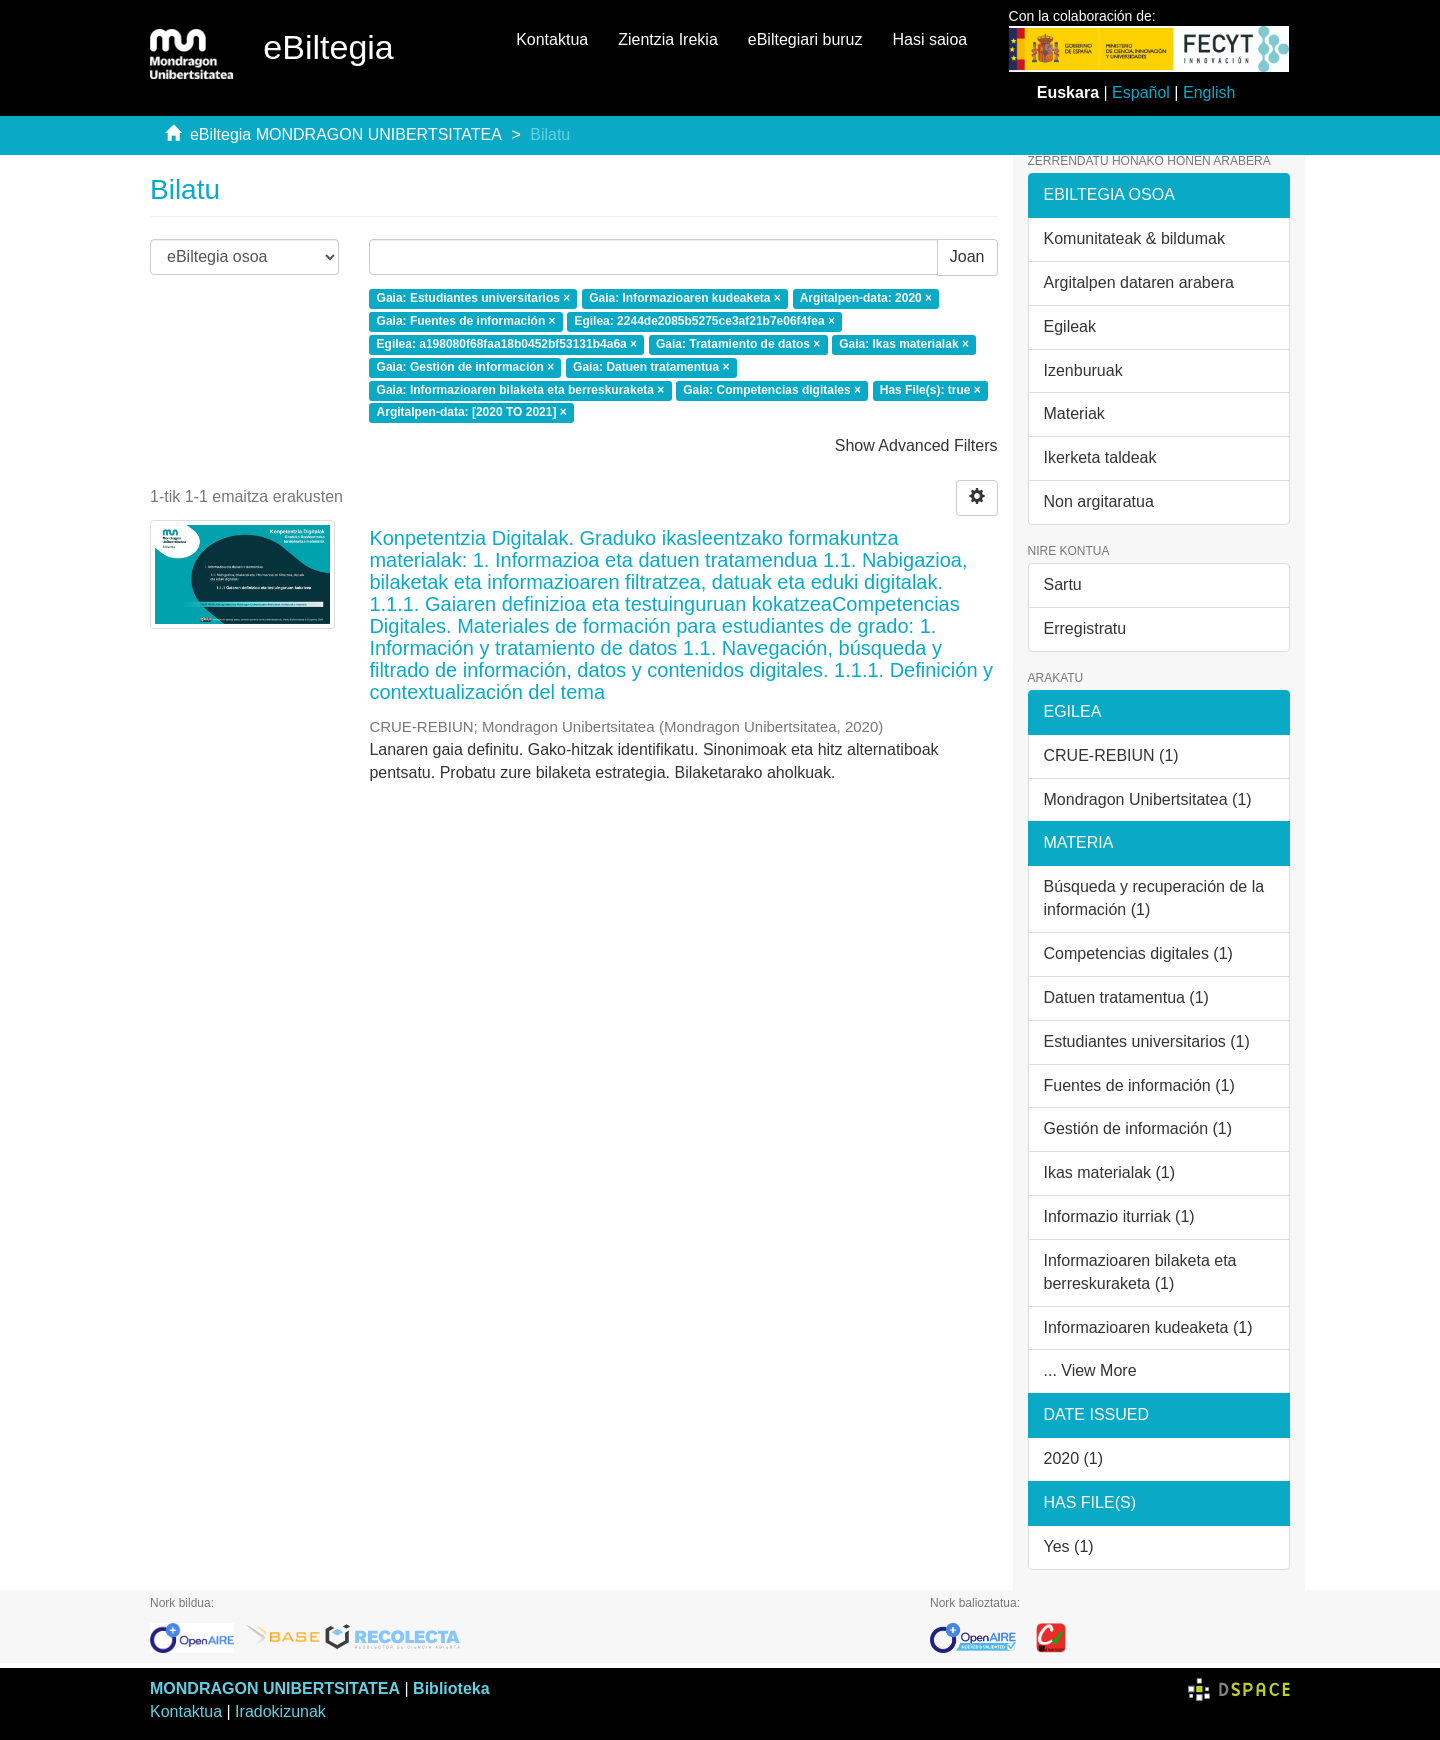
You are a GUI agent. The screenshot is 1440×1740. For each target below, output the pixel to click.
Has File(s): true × (930, 390)
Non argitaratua (1099, 501)
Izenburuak (1083, 370)
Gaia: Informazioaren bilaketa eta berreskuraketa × (521, 390)
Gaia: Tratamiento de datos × (738, 344)
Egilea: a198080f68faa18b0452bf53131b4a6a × (507, 344)
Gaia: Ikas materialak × (904, 344)
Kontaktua (552, 39)
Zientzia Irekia (668, 39)
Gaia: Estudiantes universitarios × (474, 299)
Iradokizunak (280, 1711)
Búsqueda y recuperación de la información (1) (1154, 898)
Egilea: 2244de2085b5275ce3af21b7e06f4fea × (704, 321)
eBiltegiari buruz (805, 39)
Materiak (1074, 413)
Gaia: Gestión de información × (466, 367)
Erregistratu (1085, 628)
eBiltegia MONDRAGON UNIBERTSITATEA (346, 134)
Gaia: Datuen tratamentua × (651, 367)
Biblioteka (451, 1688)
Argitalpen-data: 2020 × (866, 299)
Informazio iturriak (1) (1119, 1216)
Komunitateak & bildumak (1134, 238)
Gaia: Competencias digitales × (772, 390)
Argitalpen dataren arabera (1139, 282)
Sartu (1063, 584)
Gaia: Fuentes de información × (466, 321)
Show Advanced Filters (916, 445)
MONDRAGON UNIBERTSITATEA (275, 1688)
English (1209, 92)
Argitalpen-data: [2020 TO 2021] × (472, 413)
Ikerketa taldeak (1100, 457)
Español (1141, 92)
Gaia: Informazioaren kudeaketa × (685, 299)
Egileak (1070, 326)
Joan (967, 256)
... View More (1090, 1370)
